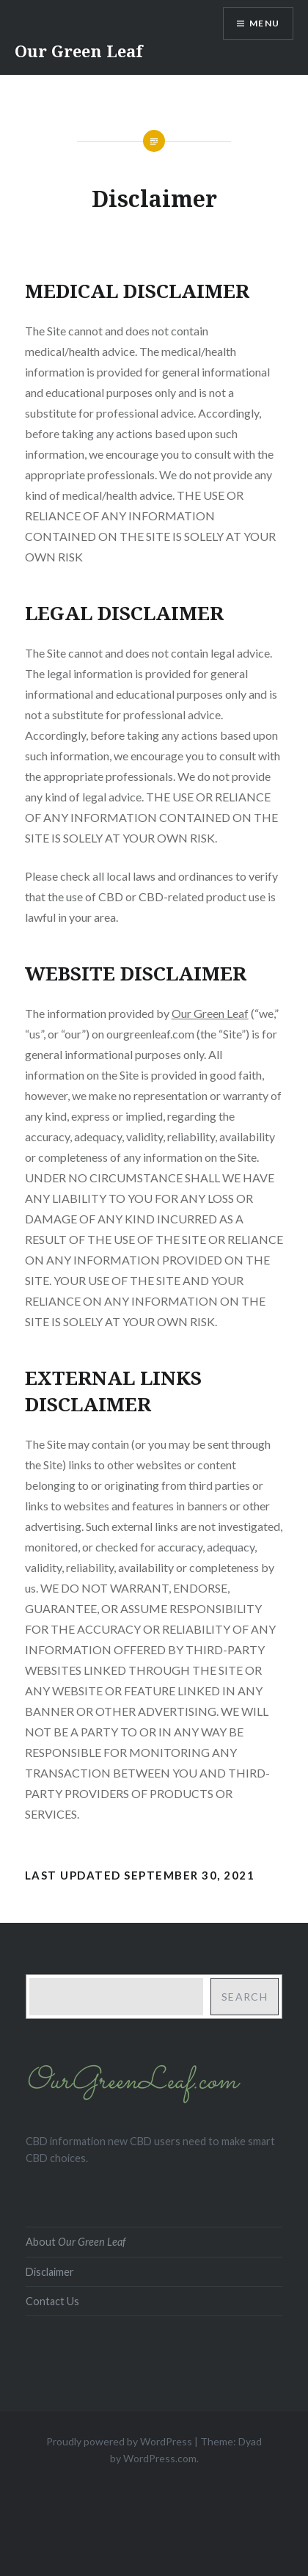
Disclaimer (50, 2272)
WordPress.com (160, 2458)
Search (244, 1996)
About (75, 2241)
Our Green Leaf (79, 51)
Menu (264, 23)
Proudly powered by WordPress (119, 2441)
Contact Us (52, 2301)
